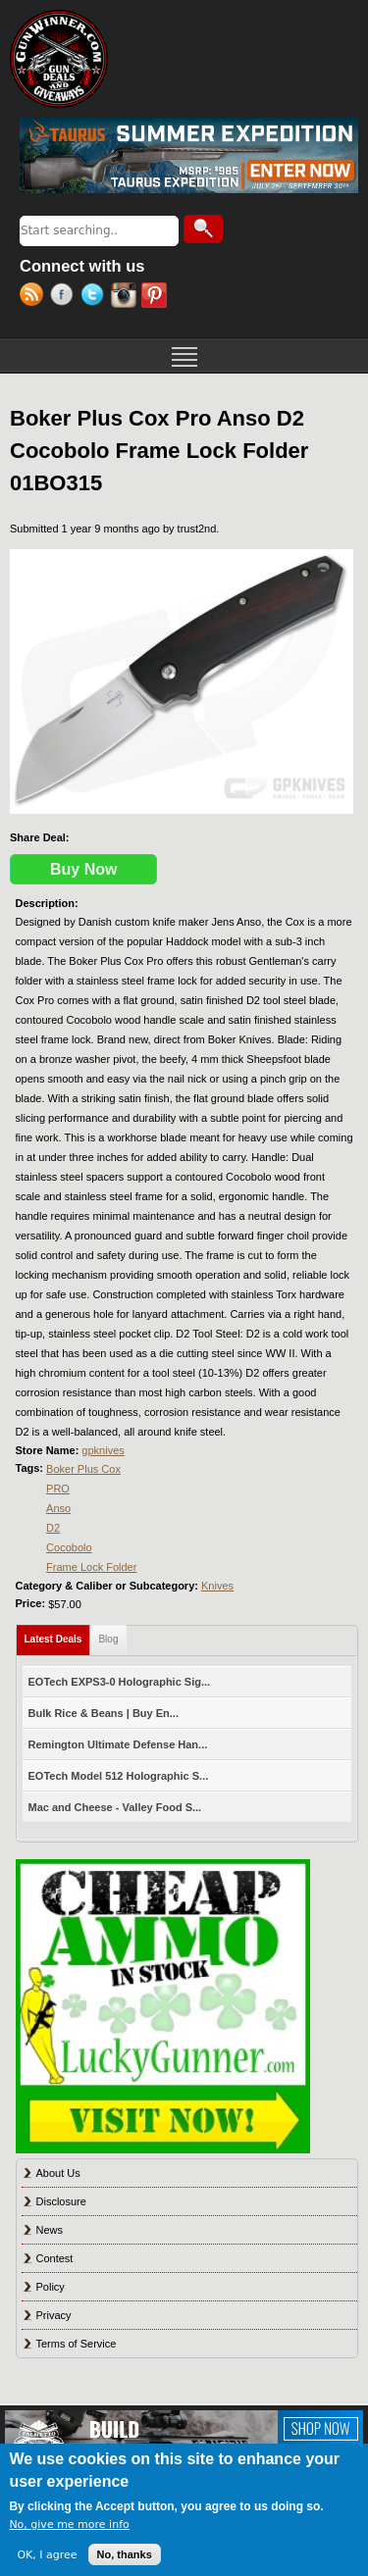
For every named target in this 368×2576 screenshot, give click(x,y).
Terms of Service (76, 2343)
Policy (50, 2287)
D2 (53, 1528)
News (50, 2230)
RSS (35, 297)
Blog (108, 1639)
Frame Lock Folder (91, 1567)
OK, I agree (47, 2555)
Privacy (54, 2315)
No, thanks (124, 2554)
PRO (58, 1488)
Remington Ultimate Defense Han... (118, 1744)
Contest (55, 2258)
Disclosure (61, 2201)
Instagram (126, 297)
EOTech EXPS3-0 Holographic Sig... (119, 1682)
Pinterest (156, 297)
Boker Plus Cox (83, 1469)
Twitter (95, 297)
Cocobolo (68, 1547)
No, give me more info (69, 2524)
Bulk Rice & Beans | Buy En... (103, 1713)
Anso (58, 1508)
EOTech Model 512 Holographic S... (118, 1776)
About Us (58, 2173)
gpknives (102, 1450)
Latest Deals (58, 1635)
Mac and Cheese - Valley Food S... (115, 1807)
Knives (217, 1585)
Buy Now (83, 869)
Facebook (65, 297)
